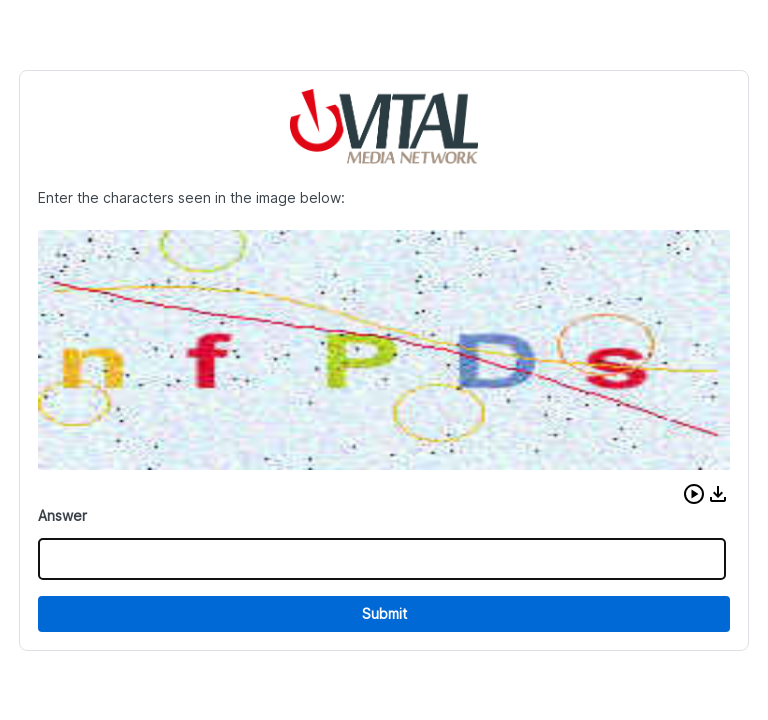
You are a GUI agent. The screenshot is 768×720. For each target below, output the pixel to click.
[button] (694, 494)
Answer (62, 515)
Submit (384, 613)
